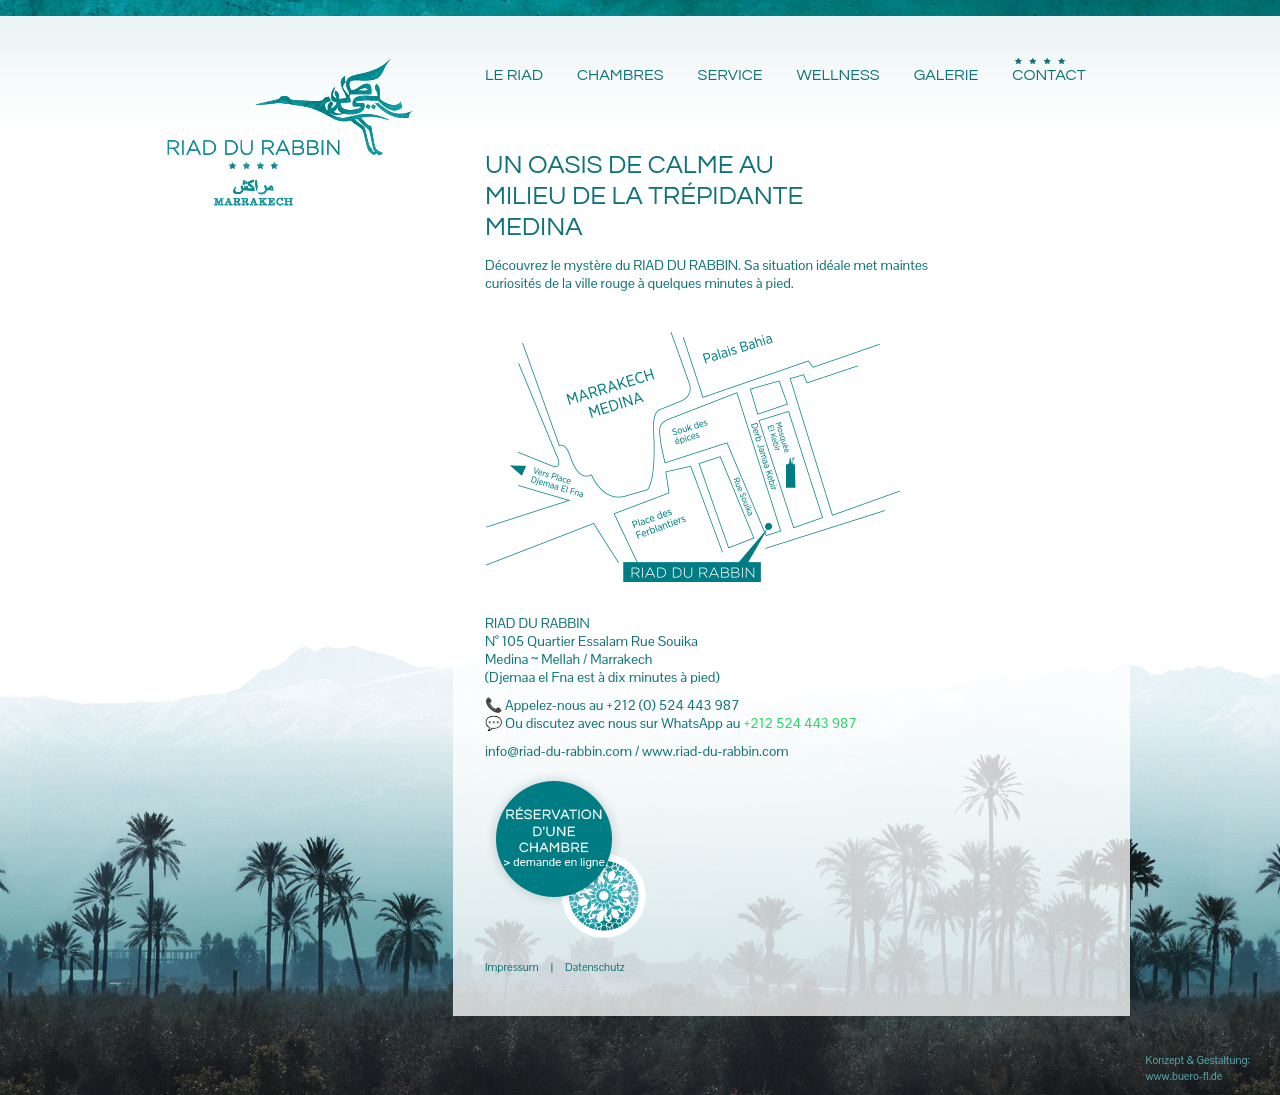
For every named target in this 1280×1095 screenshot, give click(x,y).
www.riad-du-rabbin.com (715, 751)
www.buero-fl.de (1184, 1076)
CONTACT (1048, 75)
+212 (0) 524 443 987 (672, 705)
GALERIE (946, 75)
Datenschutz (595, 967)
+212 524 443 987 (799, 723)
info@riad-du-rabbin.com (558, 751)
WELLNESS (837, 75)
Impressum (512, 967)
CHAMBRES (620, 75)
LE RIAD (514, 75)
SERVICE (730, 75)
